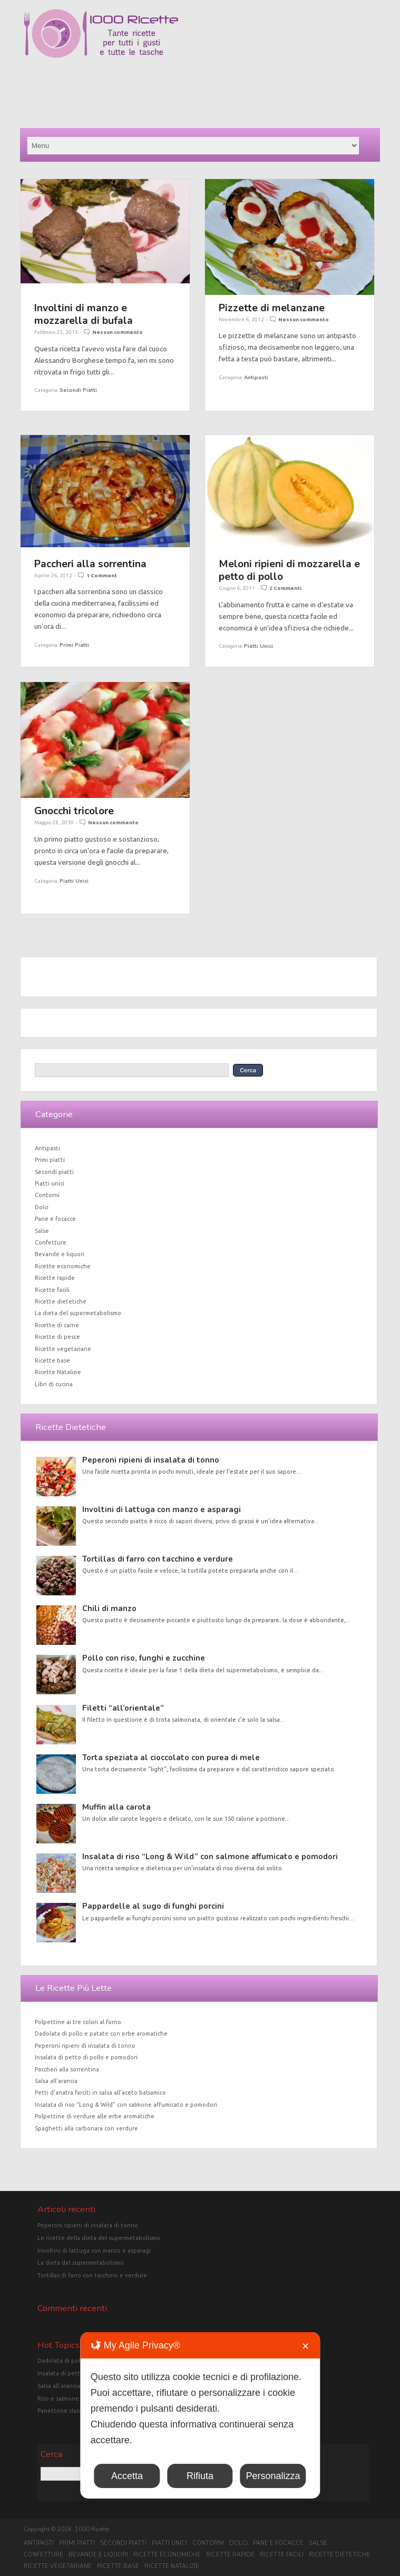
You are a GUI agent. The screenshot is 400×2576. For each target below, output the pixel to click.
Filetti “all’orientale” (123, 1708)
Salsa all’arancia (56, 2081)
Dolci (41, 1207)
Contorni (47, 1195)
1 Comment (101, 575)
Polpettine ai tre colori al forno (78, 2022)
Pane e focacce (55, 1219)
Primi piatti (74, 644)
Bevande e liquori (59, 1254)
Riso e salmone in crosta (70, 2398)
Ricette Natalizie (58, 1372)
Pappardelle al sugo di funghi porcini (153, 1906)
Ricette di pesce (57, 1337)
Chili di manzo (109, 1608)
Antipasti (256, 377)
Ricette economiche (63, 1266)
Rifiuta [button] (200, 2476)
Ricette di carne (57, 1325)
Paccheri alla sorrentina (90, 564)
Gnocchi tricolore (74, 811)
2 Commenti (285, 588)
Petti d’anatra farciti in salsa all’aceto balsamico (100, 2092)
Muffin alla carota (116, 1807)
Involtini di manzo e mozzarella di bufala (83, 314)
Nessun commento (117, 332)
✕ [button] (305, 2346)
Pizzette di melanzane (272, 308)
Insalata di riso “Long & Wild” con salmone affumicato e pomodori (210, 1856)
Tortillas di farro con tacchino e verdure (157, 1559)
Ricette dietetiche (60, 1301)
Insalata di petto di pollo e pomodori (86, 2057)
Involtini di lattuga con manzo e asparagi (161, 1509)
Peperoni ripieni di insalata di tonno (150, 1460)
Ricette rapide (55, 1278)
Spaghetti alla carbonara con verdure (86, 2128)
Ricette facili (52, 1290)
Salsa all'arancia (58, 2386)
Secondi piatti (78, 390)
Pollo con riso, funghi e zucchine (143, 1658)
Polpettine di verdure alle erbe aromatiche (94, 2116)
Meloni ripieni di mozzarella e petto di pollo (289, 570)
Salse (42, 1231)
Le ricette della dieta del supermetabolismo (98, 2238)
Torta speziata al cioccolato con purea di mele (171, 1757)
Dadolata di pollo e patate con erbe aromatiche (101, 2033)
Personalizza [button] (273, 2476)
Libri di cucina (54, 1384)
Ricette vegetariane (63, 1349)
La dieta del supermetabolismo (78, 1313)
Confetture (50, 1242)
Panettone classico (63, 2410)
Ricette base (52, 1360)
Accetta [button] (127, 2476)
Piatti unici (258, 646)
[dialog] (200, 2415)
